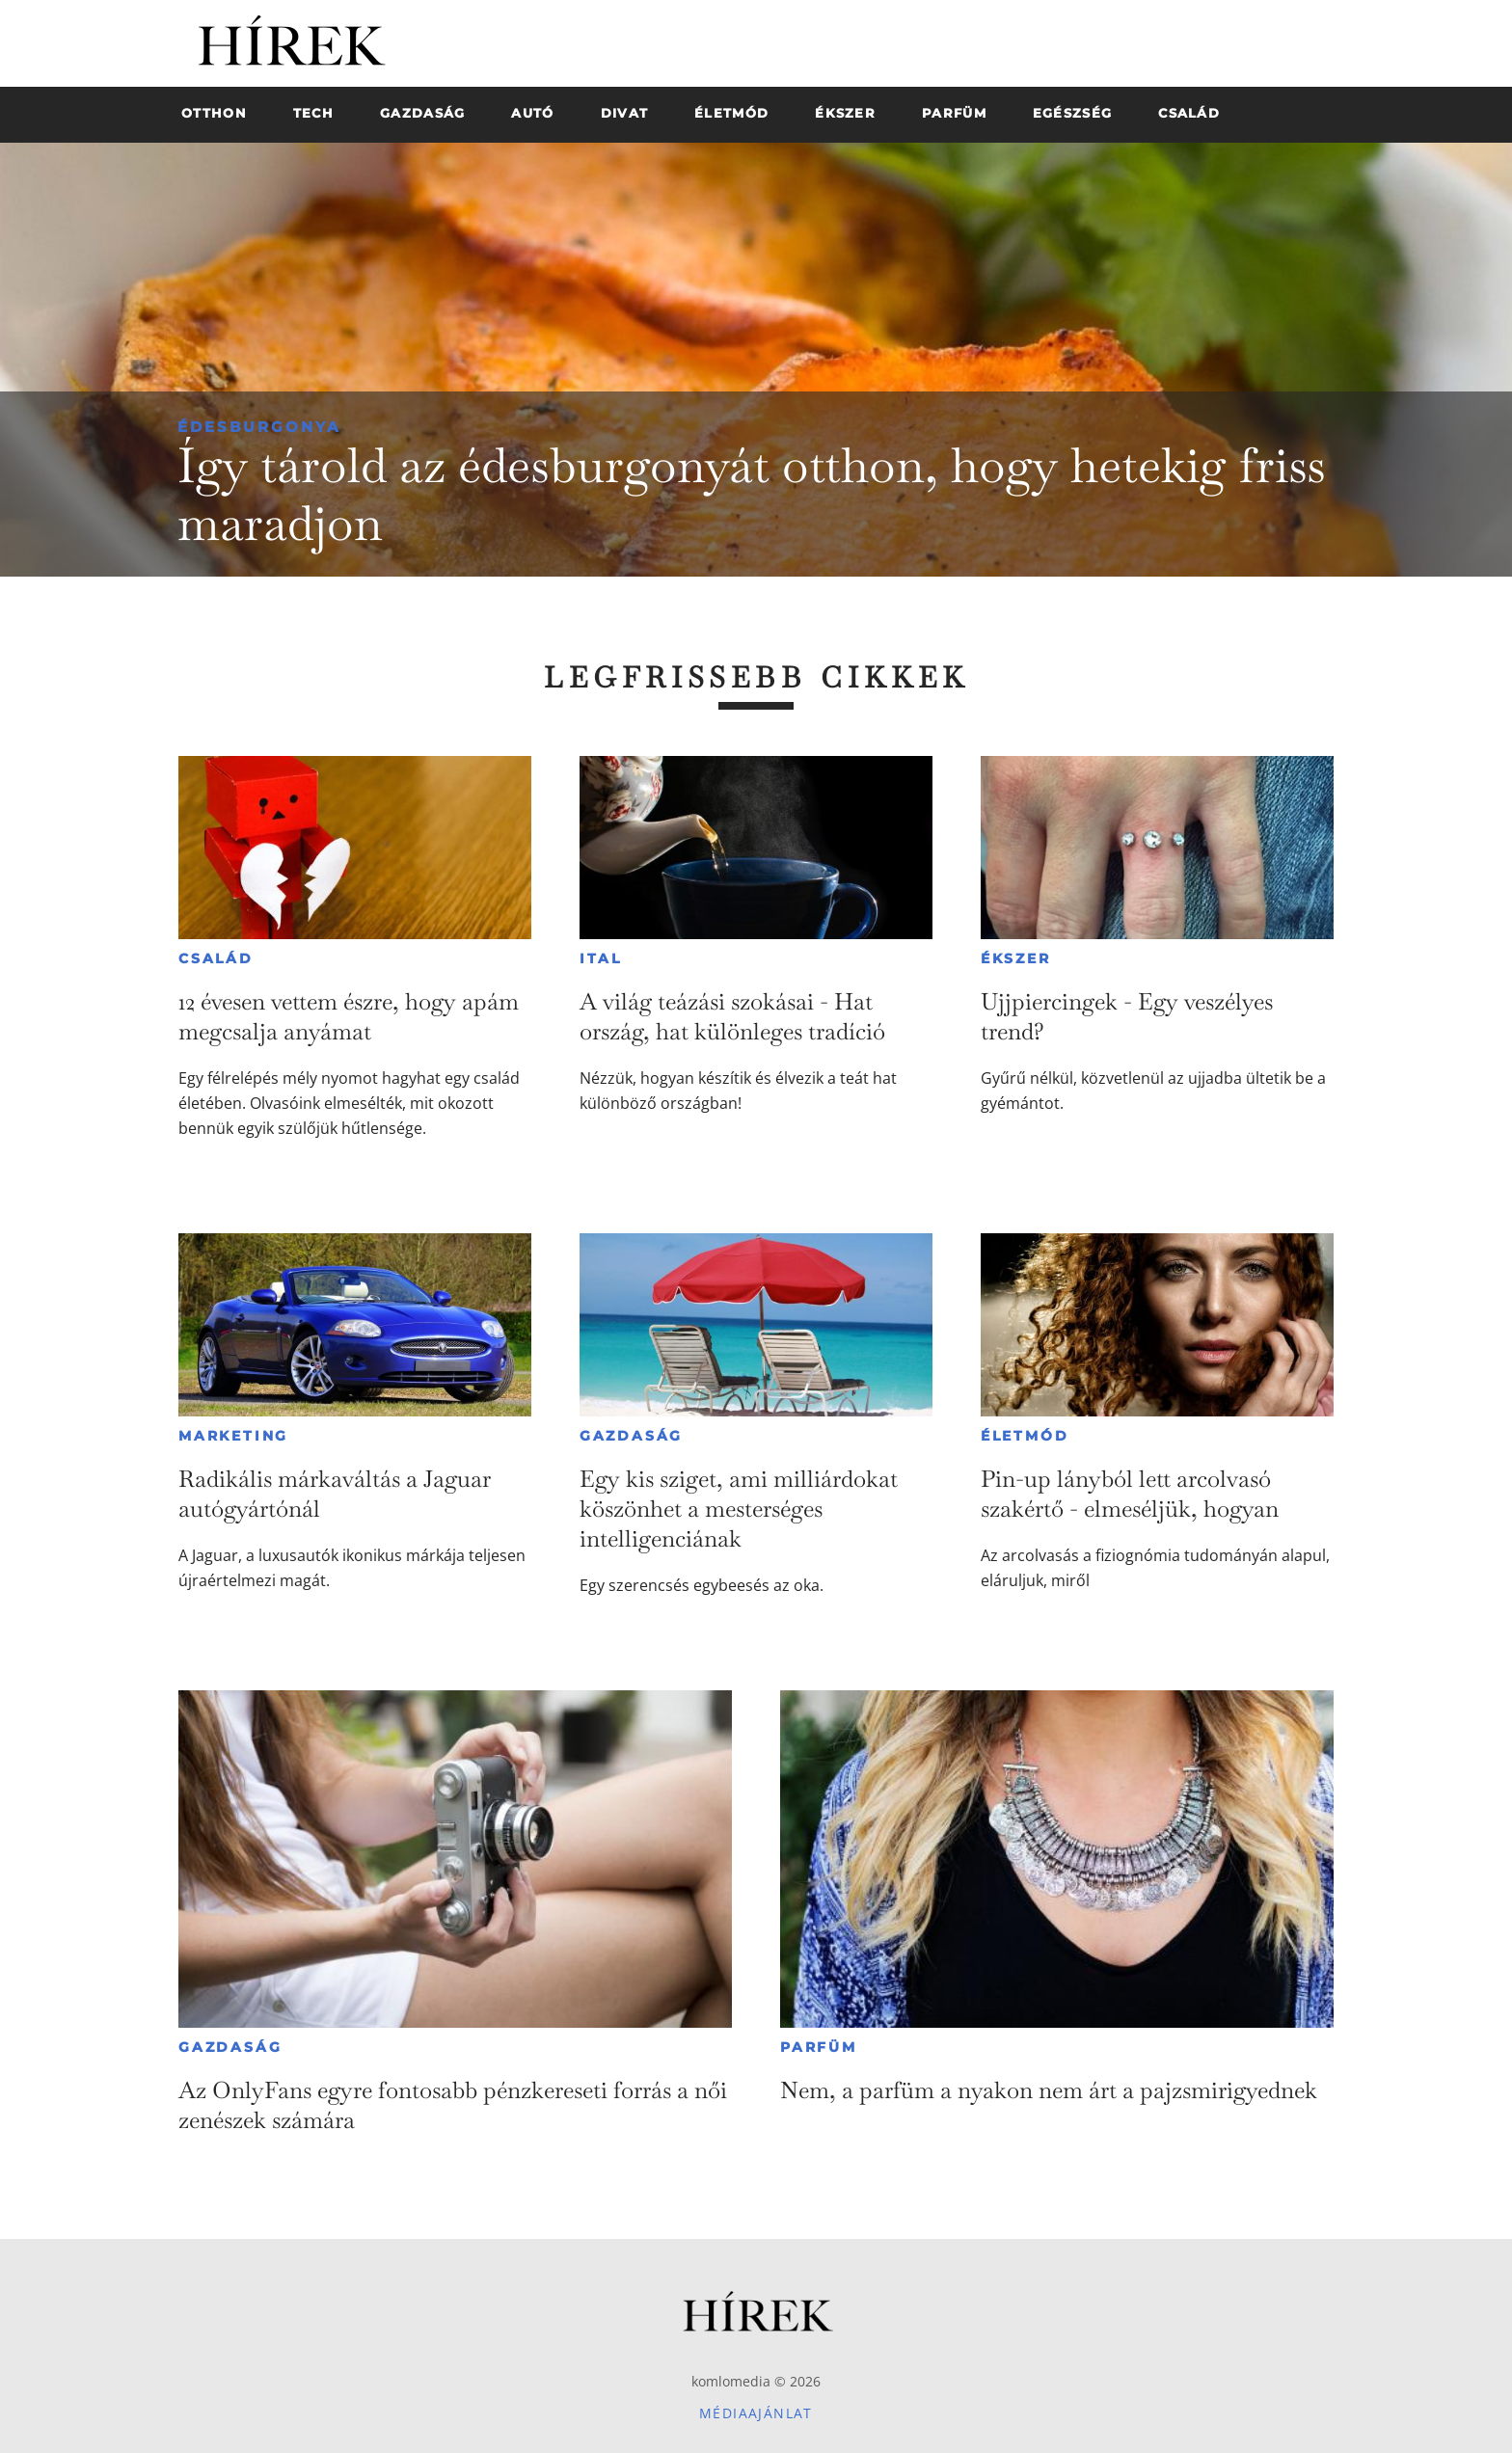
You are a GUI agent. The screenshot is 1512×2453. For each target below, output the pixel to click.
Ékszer (1016, 958)
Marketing (233, 1435)
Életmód (1025, 1435)
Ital (601, 958)
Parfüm (818, 2047)
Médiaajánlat (756, 2413)
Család (216, 958)
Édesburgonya (258, 427)
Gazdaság (631, 1435)
